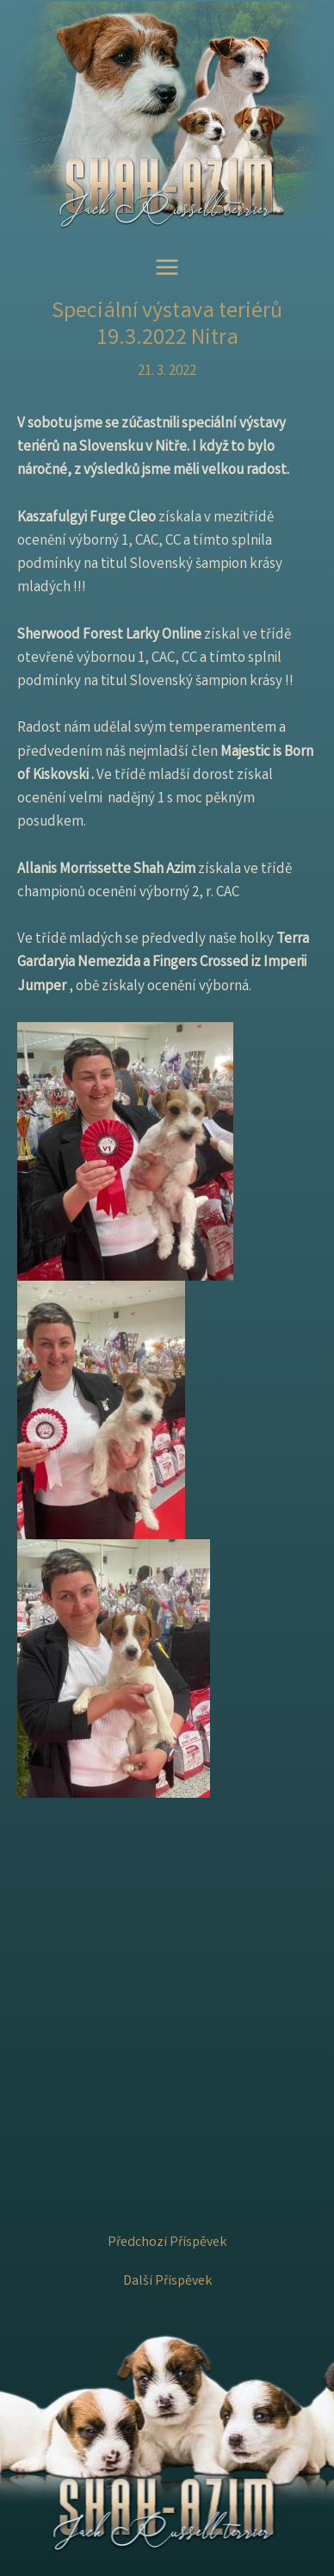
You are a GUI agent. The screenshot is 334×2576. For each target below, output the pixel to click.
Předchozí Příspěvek (167, 2243)
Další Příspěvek (167, 2282)
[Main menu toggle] (167, 268)
